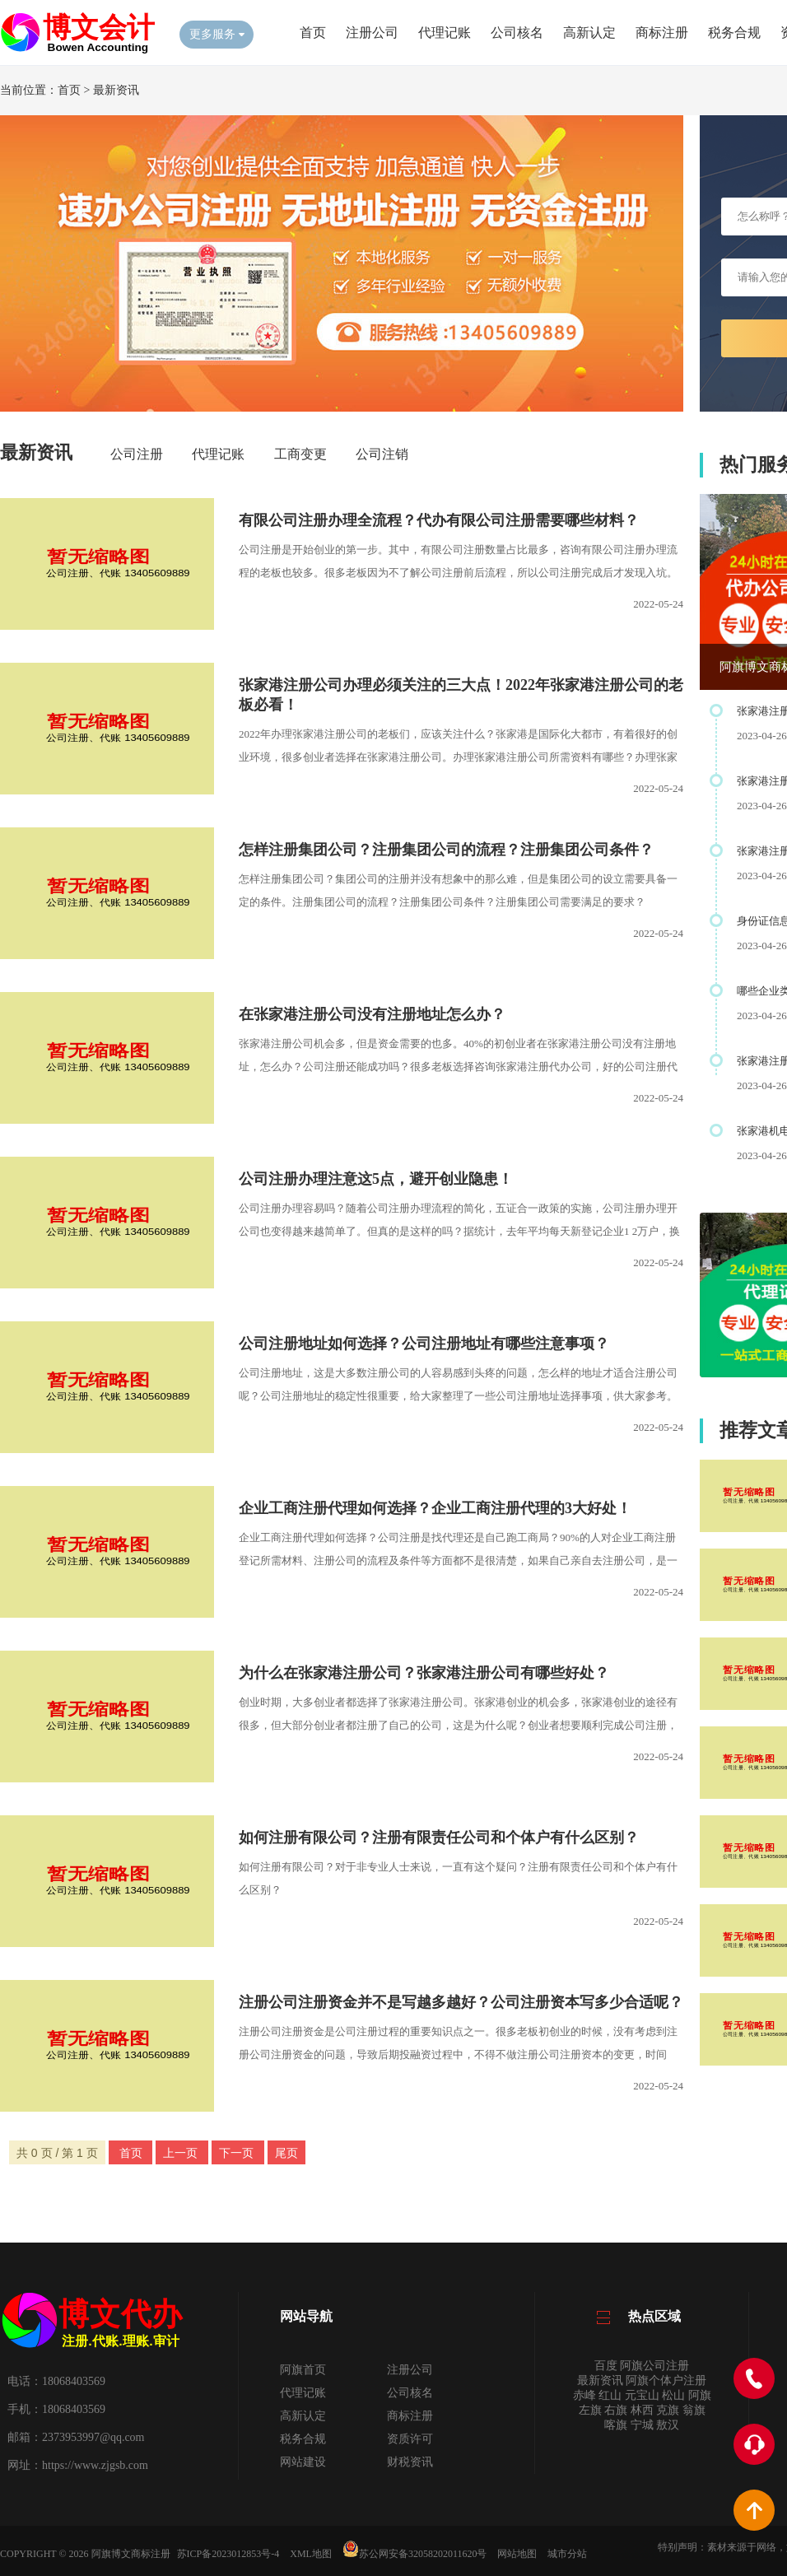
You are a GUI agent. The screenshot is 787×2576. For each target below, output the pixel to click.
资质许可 (410, 2439)
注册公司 (372, 33)
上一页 (182, 2152)
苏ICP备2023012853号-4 (228, 2554)
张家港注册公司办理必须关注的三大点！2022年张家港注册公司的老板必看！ (461, 695)
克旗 (667, 2410)
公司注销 (382, 454)
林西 (642, 2410)
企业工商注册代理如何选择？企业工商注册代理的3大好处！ (435, 1508)
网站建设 (303, 2462)
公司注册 (136, 454)
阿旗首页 (303, 2370)
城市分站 (567, 2554)
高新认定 (589, 33)
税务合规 (734, 33)
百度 (605, 2365)
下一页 (238, 2152)
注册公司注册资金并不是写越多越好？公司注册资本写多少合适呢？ (461, 2002)
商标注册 (662, 33)
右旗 (615, 2410)
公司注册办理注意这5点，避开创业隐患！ (376, 1179)
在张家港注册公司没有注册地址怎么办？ (372, 1014)
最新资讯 (116, 90)
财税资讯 (410, 2462)
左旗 (590, 2410)
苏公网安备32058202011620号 (414, 2554)
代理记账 (444, 33)
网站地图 (517, 2554)
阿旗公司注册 (654, 2365)
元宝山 (642, 2395)
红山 (610, 2395)
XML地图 (311, 2554)
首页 (313, 33)
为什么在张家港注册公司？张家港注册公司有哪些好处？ (424, 1673)
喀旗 (615, 2425)
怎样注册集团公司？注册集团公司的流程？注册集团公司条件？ (446, 849)
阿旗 (699, 2395)
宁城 (642, 2425)
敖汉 (667, 2425)
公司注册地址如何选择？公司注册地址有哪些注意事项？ (424, 1343)
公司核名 (517, 33)
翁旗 (694, 2410)
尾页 (286, 2152)
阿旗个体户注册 (666, 2380)
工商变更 (300, 454)
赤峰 (584, 2395)
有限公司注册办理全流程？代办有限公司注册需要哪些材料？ (439, 520)
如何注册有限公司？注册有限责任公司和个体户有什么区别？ (439, 1837)
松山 (673, 2395)
